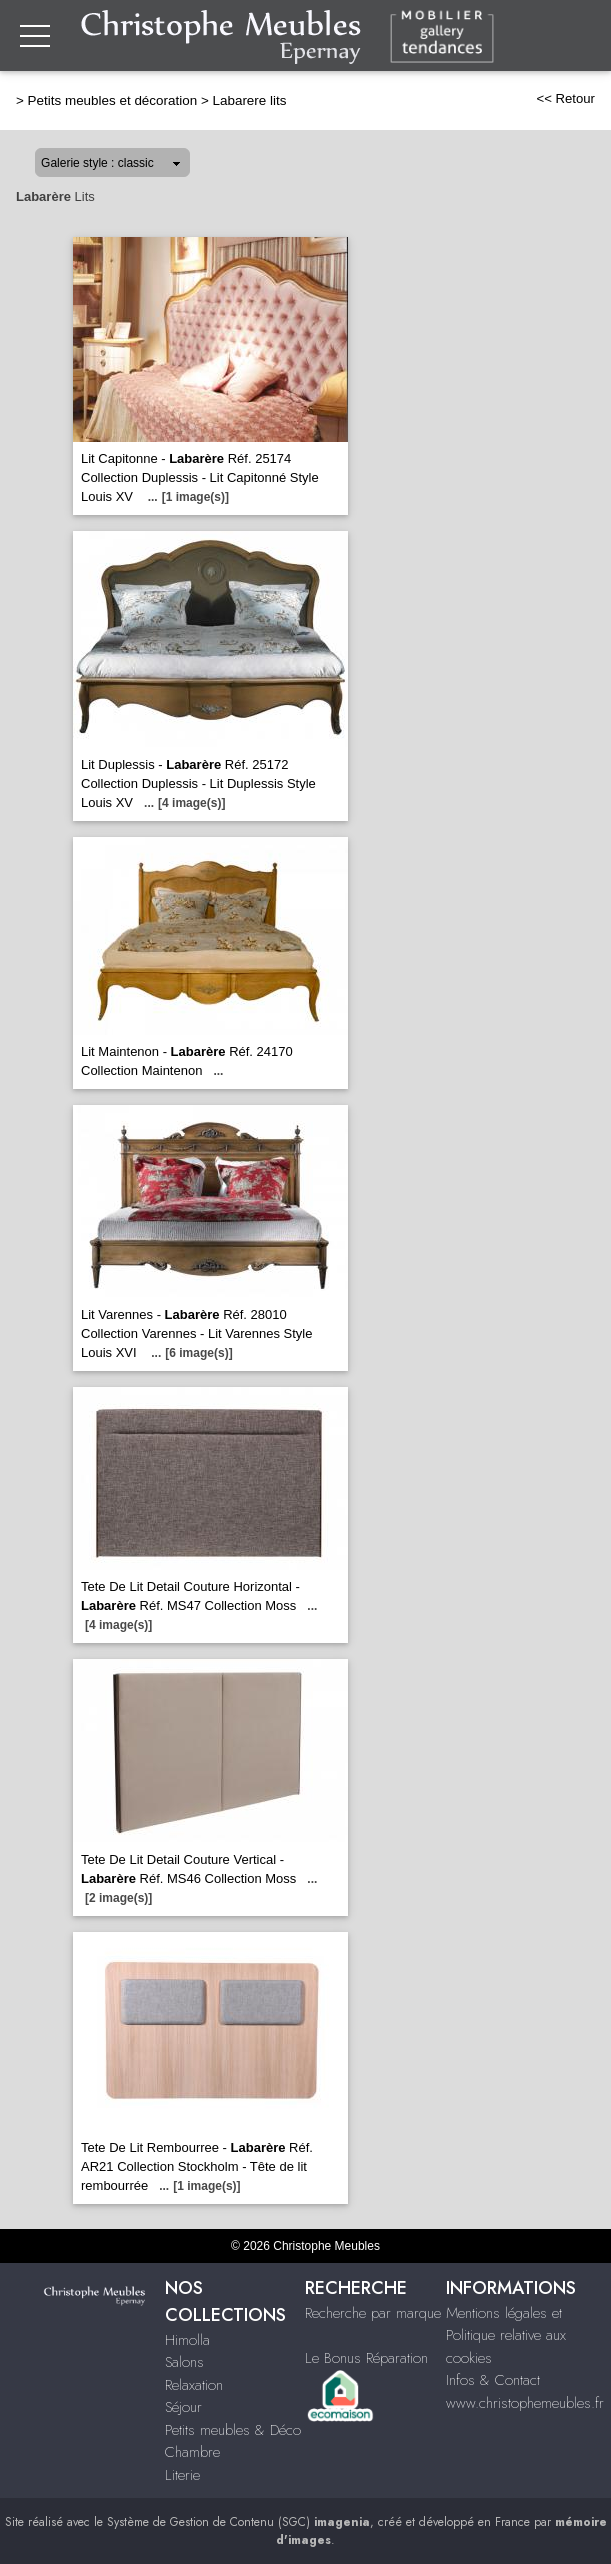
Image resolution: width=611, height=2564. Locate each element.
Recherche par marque (373, 2313)
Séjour (183, 2407)
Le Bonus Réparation (366, 2358)
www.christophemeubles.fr (525, 2403)
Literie (182, 2475)
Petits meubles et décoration (113, 100)
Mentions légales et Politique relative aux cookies (506, 2335)
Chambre (192, 2452)
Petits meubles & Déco (233, 2430)
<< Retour (565, 98)
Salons (184, 2362)
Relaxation (194, 2385)
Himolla (187, 2340)
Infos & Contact (493, 2380)
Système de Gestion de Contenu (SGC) (238, 2522)
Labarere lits (249, 100)
